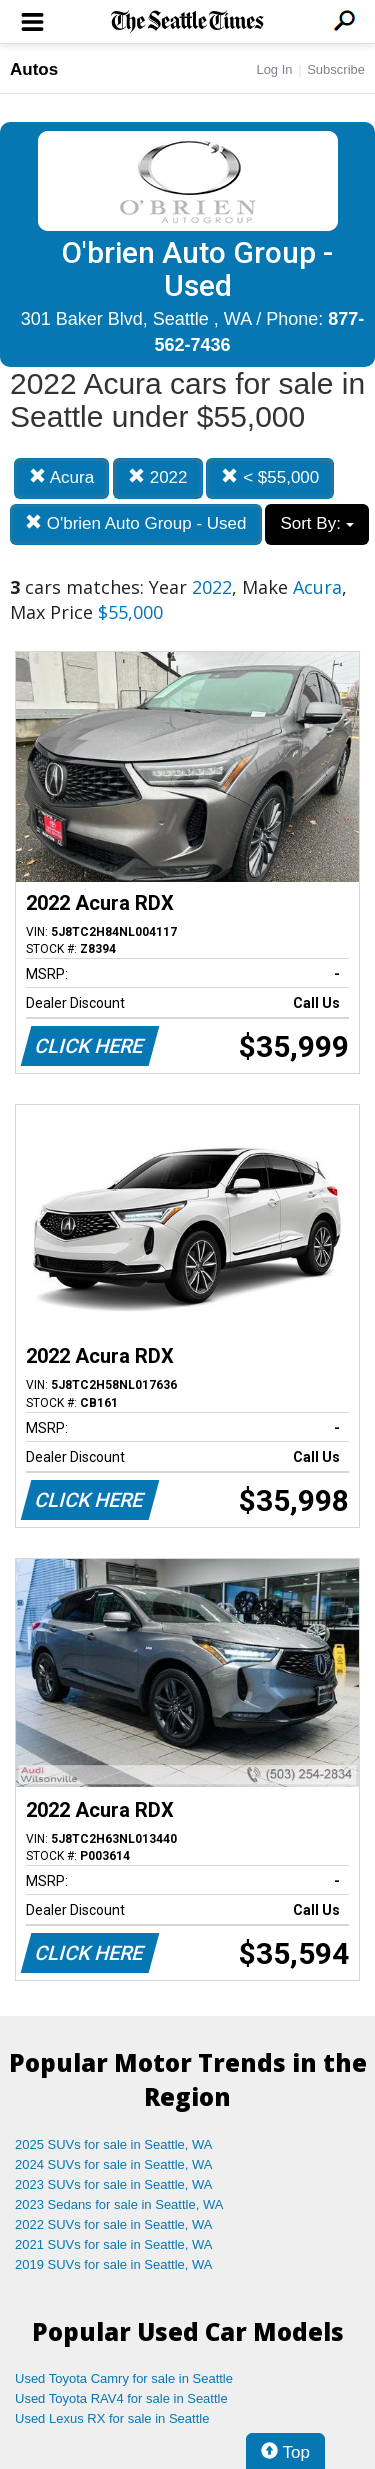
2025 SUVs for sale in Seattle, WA (114, 2144)
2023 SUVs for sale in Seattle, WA (114, 2184)
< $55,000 (270, 477)
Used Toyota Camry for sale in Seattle (124, 2378)
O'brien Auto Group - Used (136, 523)
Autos (34, 69)
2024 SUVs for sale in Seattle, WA (114, 2164)
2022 (158, 477)
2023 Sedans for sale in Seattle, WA (119, 2204)
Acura (61, 477)
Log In (274, 69)
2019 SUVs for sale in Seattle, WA (114, 2264)
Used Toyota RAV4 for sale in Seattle (121, 2398)
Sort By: (316, 523)
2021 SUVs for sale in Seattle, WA (114, 2244)
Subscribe (336, 69)
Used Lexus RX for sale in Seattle (112, 2418)
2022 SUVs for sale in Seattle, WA (114, 2224)
